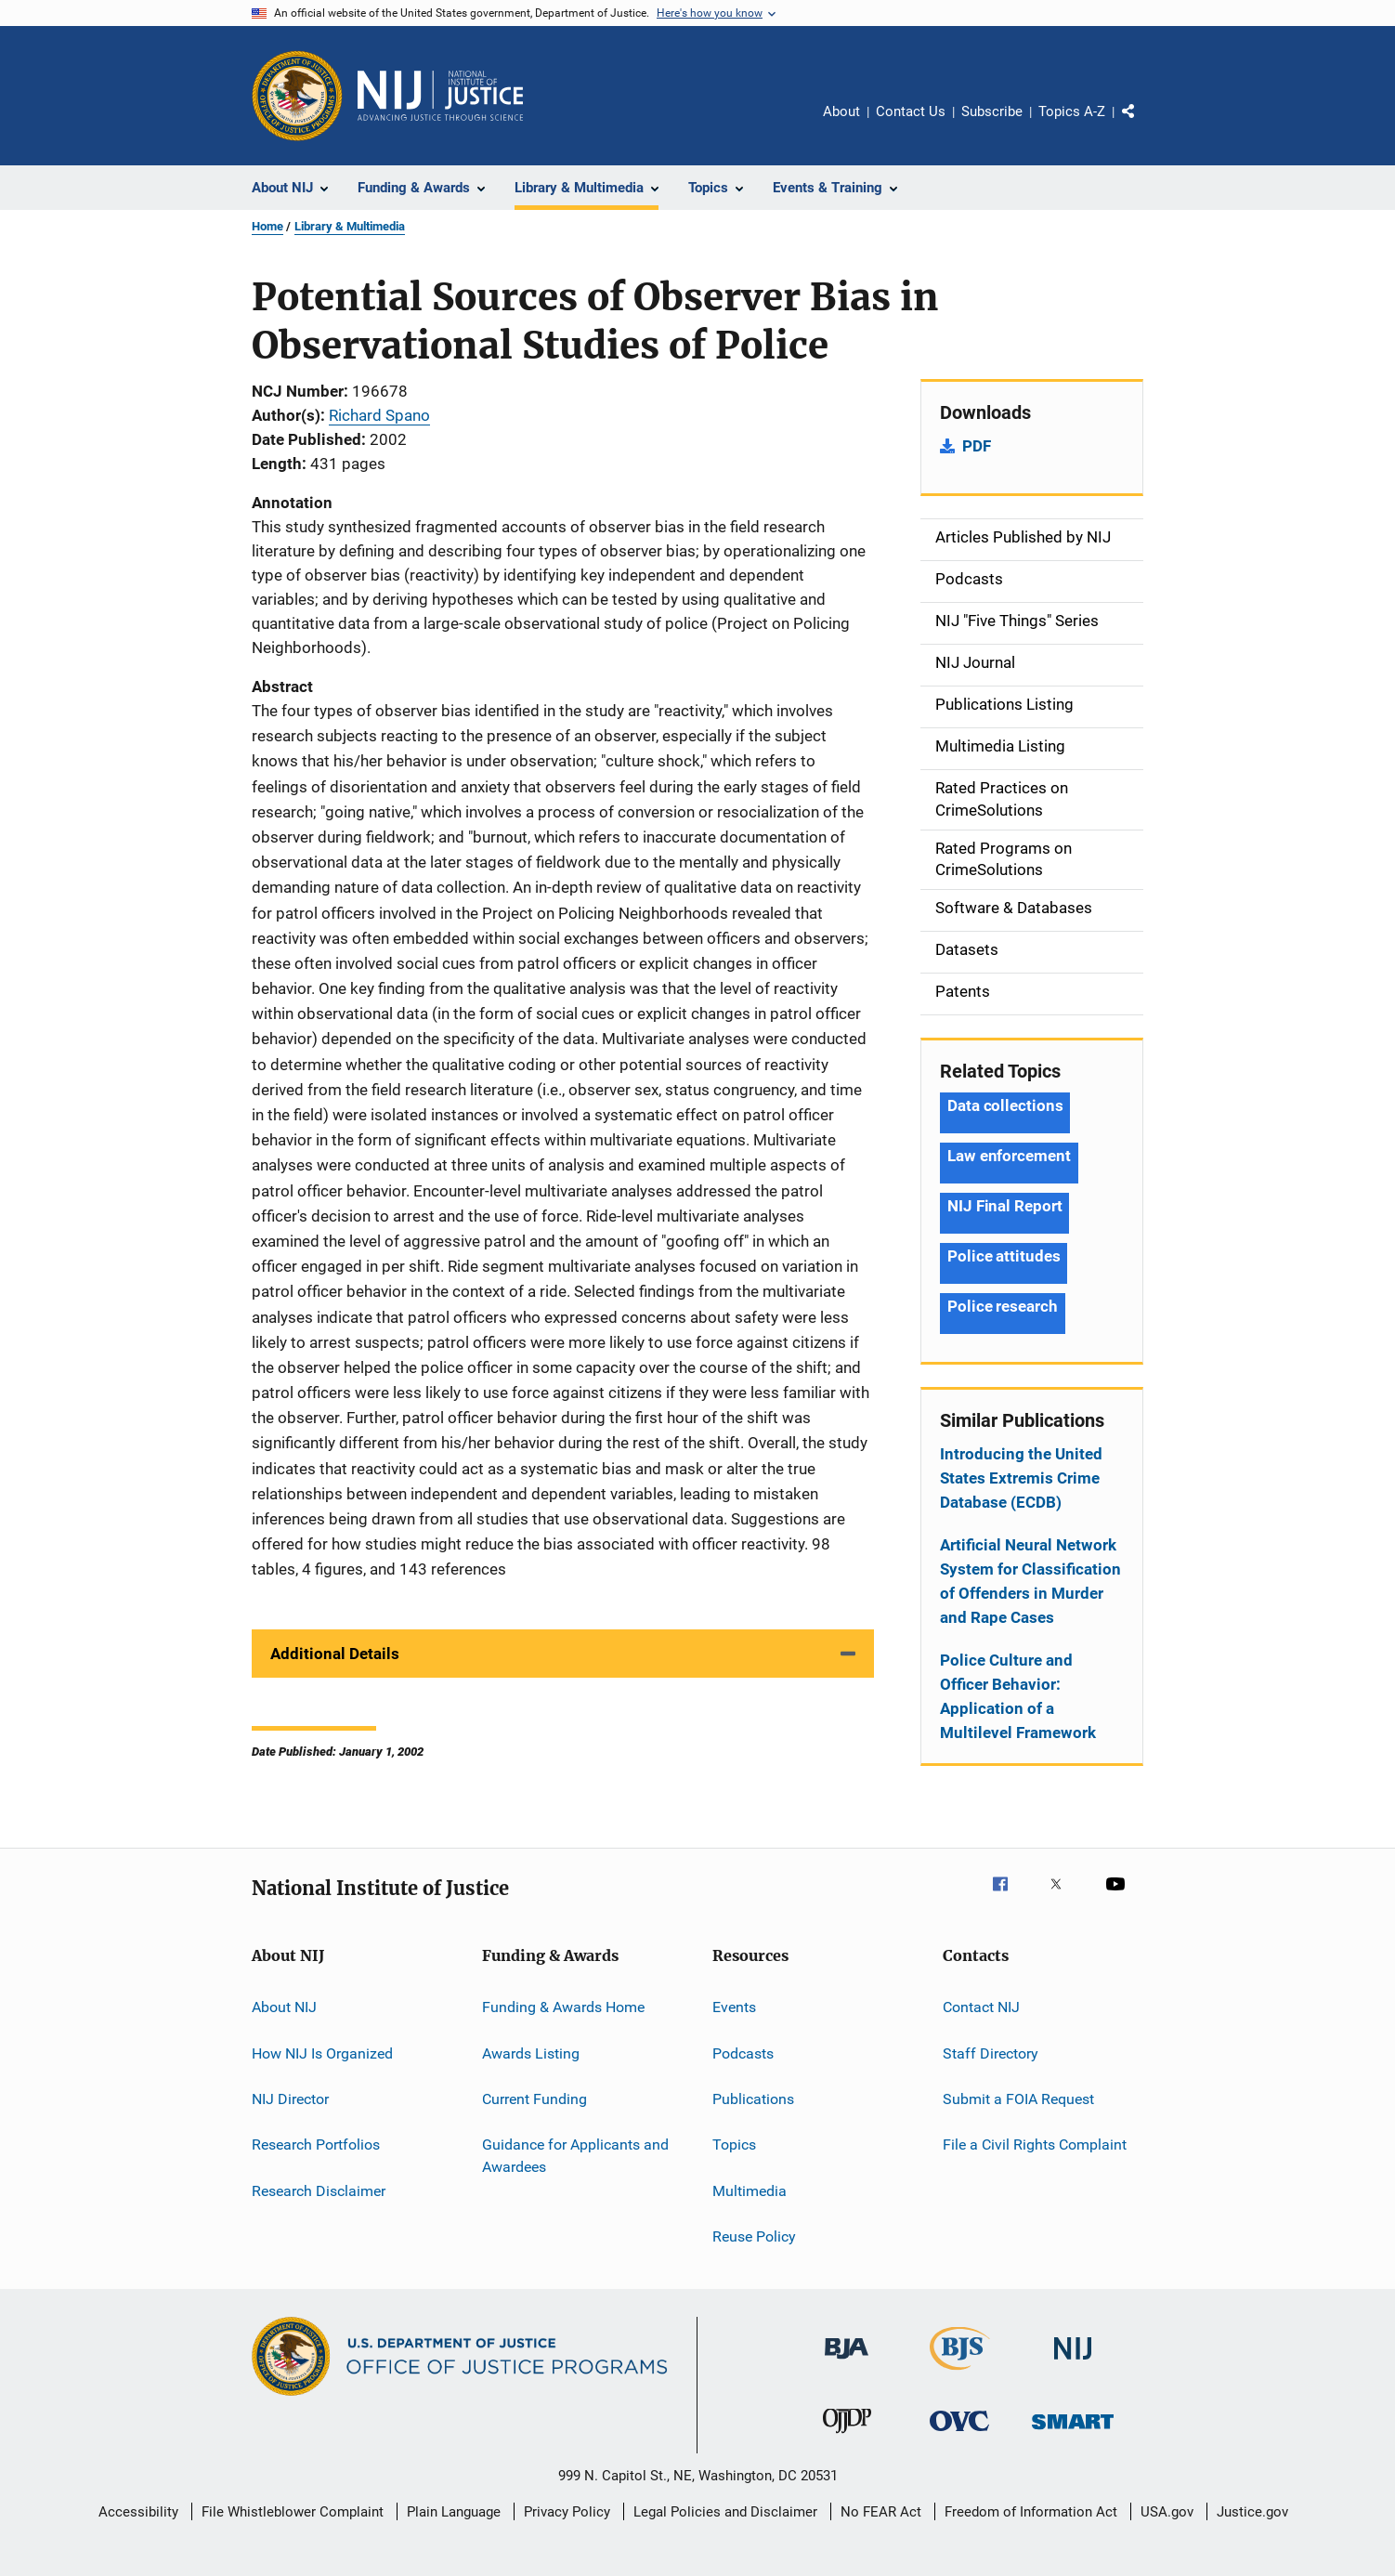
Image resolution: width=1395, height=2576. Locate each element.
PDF (976, 446)
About (841, 111)
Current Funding (534, 2099)
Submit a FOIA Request (1018, 2099)
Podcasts (743, 2052)
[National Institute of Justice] (1072, 2362)
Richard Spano (379, 415)
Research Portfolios (316, 2144)
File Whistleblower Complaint (293, 2512)
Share (1143, 124)
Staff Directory (990, 2052)
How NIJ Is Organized (322, 2052)
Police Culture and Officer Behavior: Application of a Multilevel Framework (1018, 1696)
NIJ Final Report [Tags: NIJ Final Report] (1004, 1205)
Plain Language (454, 2512)
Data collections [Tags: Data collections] (1005, 1105)
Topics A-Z (1071, 111)
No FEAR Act (881, 2512)
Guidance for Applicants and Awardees (575, 2156)
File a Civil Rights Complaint (1035, 2144)
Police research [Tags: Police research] (1002, 1306)
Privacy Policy (567, 2512)
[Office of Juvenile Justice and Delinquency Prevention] (847, 2436)
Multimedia (749, 2190)
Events (734, 2007)
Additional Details (334, 1653)
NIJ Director (290, 2099)
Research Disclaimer (318, 2190)
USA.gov (1167, 2512)
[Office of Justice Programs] (297, 95)
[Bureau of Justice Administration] (846, 2362)
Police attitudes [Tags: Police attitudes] (1003, 1256)
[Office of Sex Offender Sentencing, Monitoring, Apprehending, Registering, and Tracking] (1073, 2432)
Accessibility (138, 2512)
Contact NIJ (981, 2007)
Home (267, 226)
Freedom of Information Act (1031, 2512)
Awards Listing (531, 2052)
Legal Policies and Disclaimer (725, 2512)
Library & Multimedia (349, 226)
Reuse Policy (754, 2236)
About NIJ (284, 2007)
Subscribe (992, 111)
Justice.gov (1252, 2512)
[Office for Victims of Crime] (959, 2434)
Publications (753, 2099)
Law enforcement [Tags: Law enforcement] (1009, 1155)
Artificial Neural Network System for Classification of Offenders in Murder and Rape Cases (1030, 1581)
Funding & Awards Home (563, 2007)
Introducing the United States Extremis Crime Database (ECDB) (1021, 1478)
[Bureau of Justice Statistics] (960, 2373)
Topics (734, 2144)
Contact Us (910, 111)
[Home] (440, 96)
